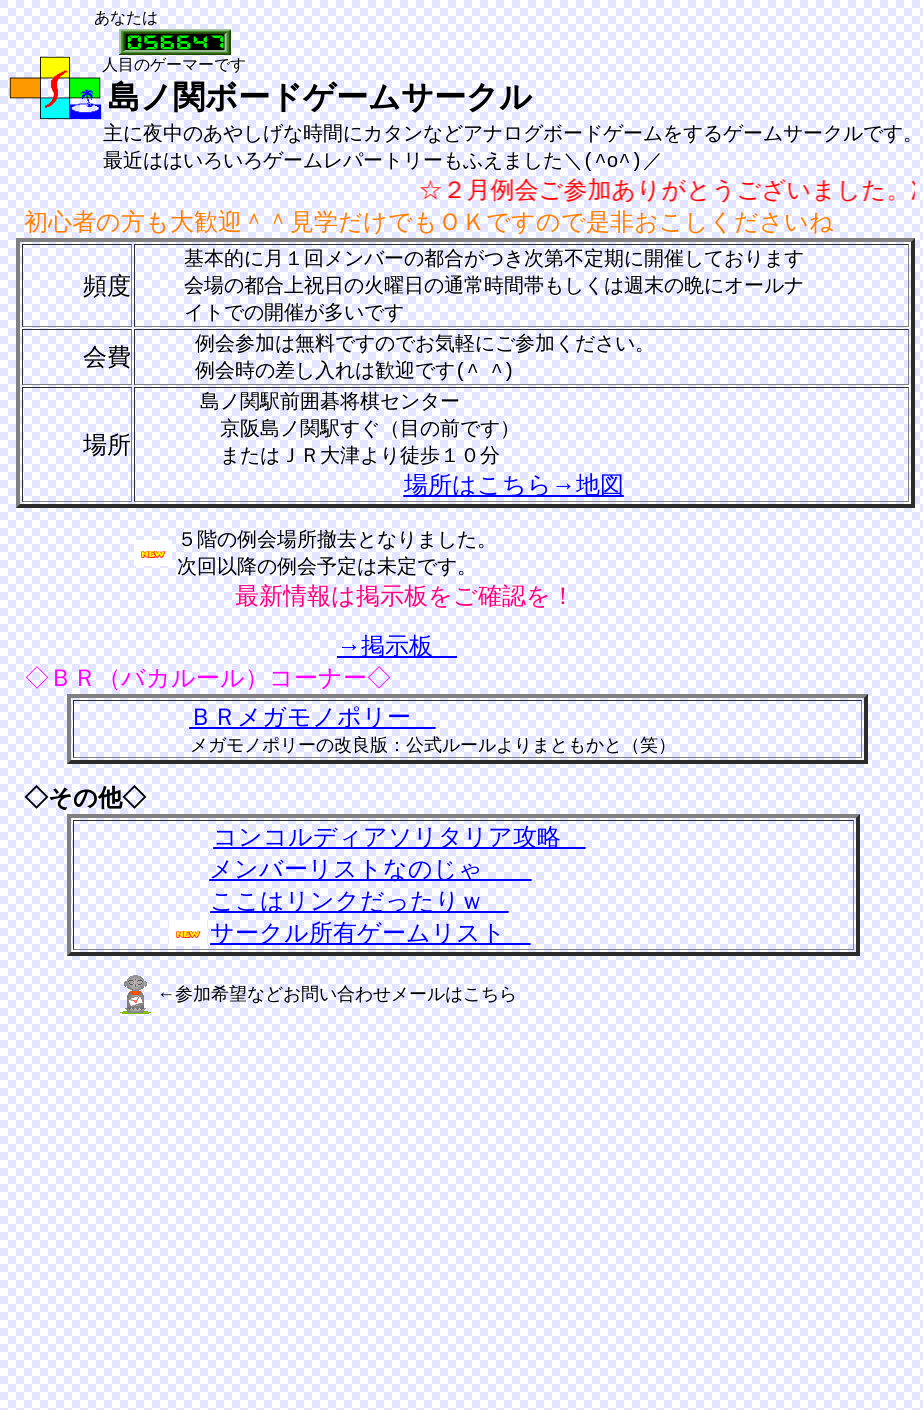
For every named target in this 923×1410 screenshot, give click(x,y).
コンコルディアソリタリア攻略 (399, 849)
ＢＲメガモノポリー (312, 729)
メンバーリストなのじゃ (370, 881)
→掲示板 (397, 658)
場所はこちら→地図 (514, 495)
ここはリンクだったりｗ (359, 913)
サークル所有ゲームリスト (370, 945)
